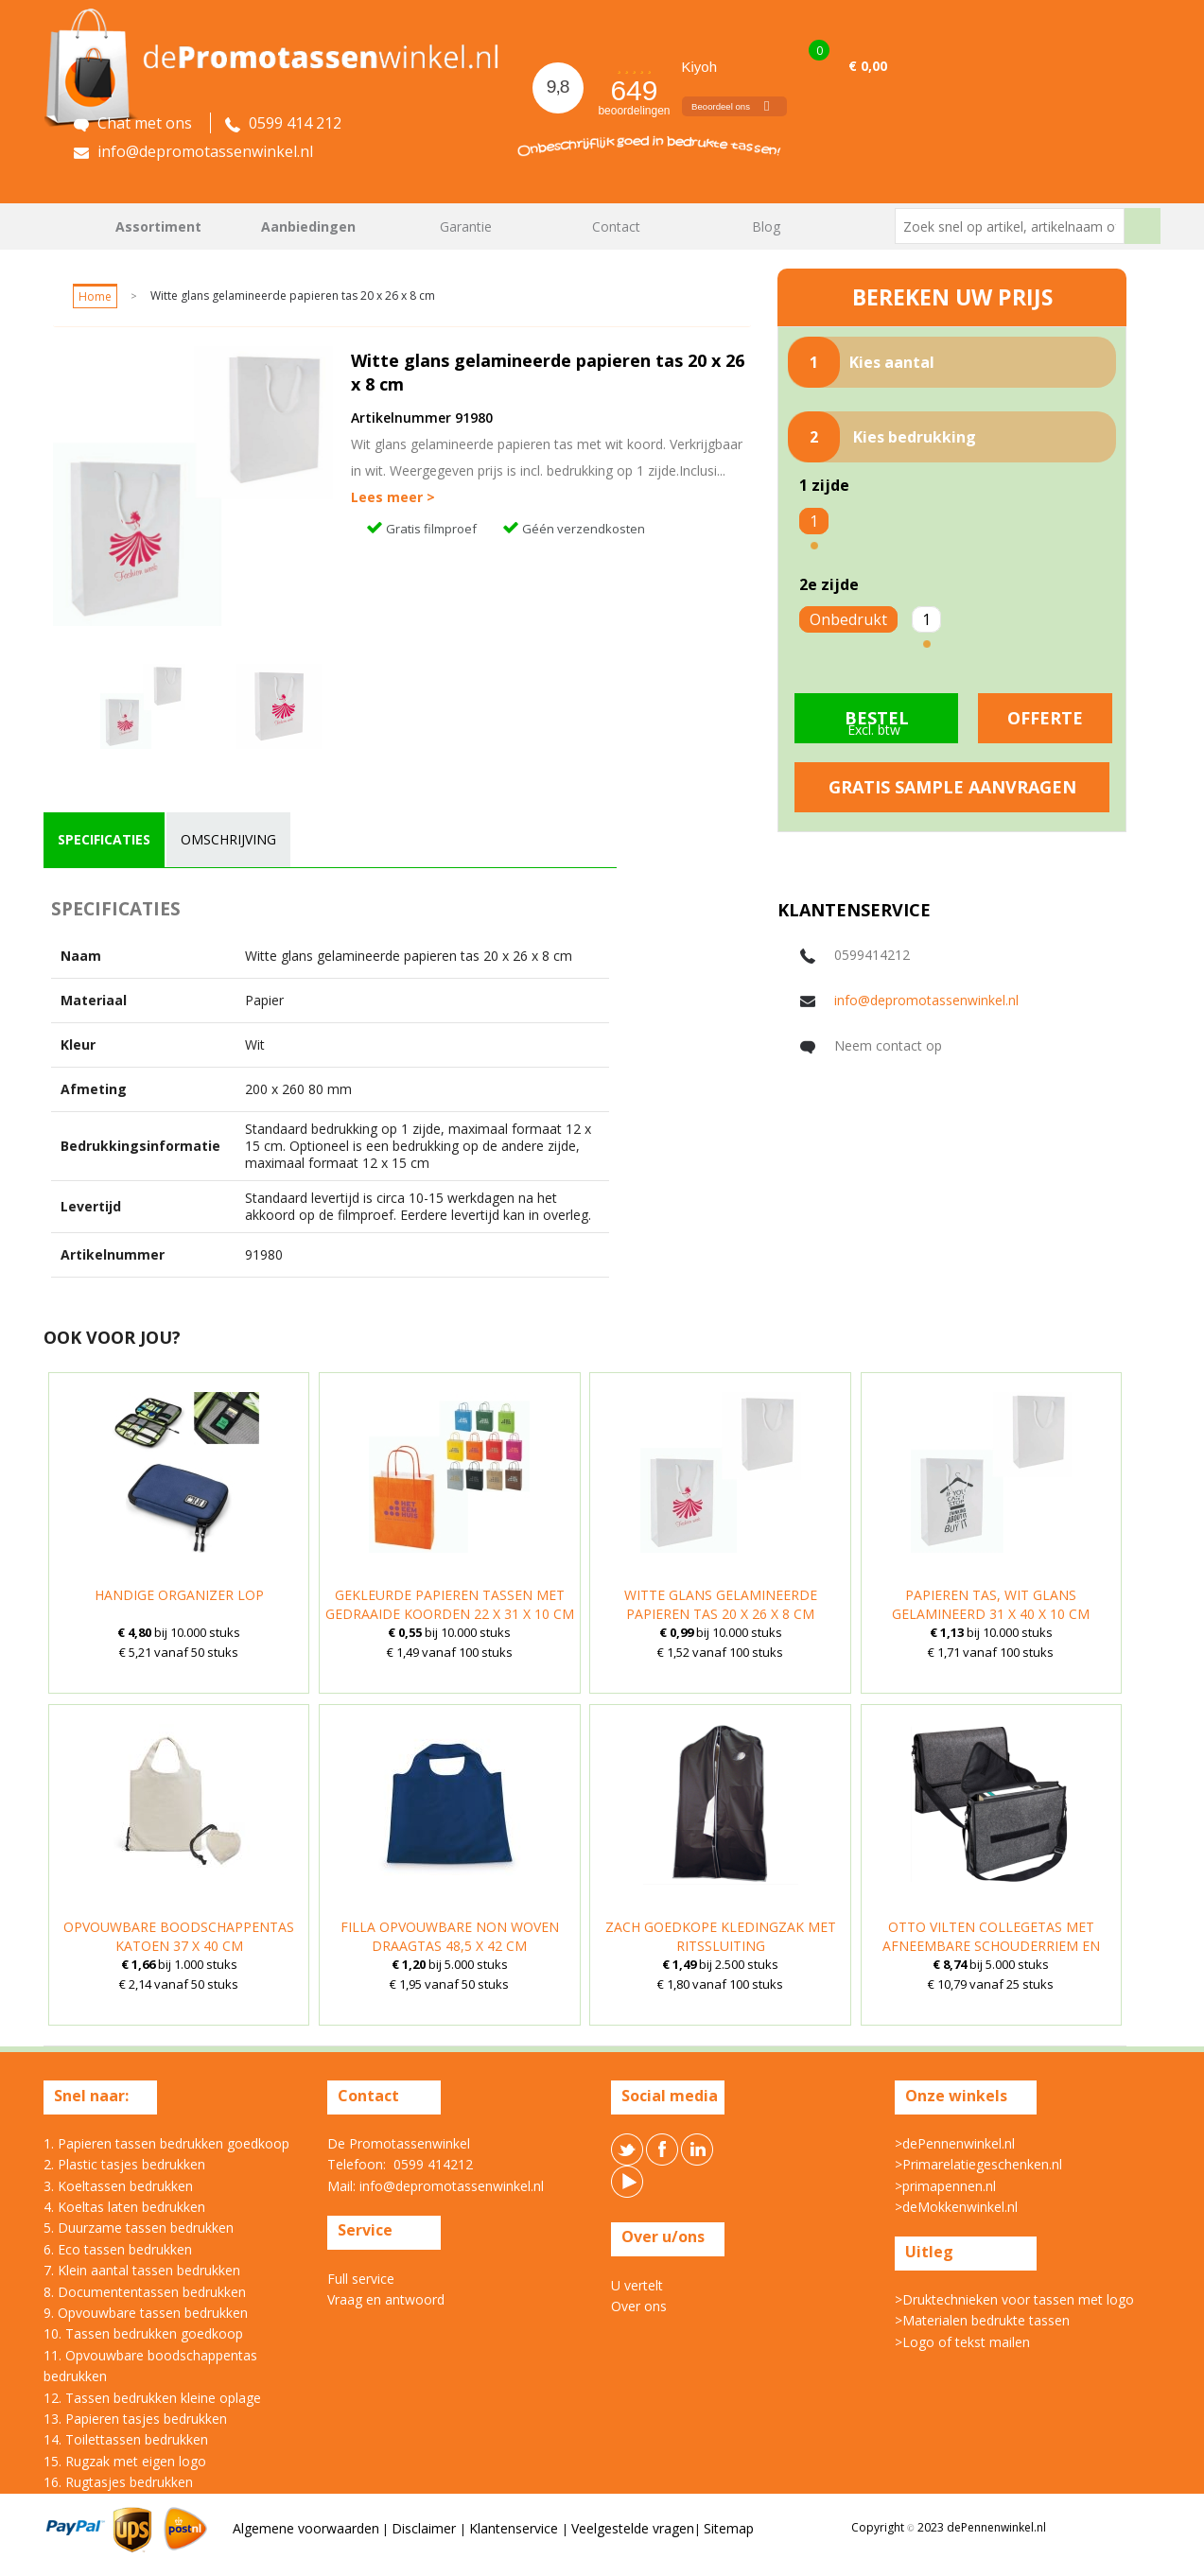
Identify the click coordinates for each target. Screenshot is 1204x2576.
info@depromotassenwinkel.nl (926, 1000)
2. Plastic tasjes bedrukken (124, 2164)
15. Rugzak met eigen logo (125, 2461)
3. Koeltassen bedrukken (118, 2186)
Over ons (639, 2306)
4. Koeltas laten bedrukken (124, 2207)
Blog (766, 226)
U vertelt (637, 2285)
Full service (360, 2279)
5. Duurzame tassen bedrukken (139, 2228)
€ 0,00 (867, 66)
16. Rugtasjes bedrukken (118, 2482)
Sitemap (729, 2528)
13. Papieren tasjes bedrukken (135, 2419)
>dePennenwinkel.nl (955, 2143)
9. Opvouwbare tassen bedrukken (146, 2313)
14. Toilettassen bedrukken (126, 2439)
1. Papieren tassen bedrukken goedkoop (166, 2143)
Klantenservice (515, 2528)
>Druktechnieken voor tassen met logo (1014, 2299)
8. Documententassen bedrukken (145, 2292)
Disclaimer (426, 2528)
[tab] (104, 839)
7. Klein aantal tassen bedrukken (142, 2270)
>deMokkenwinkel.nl (956, 2207)
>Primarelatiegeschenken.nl (978, 2164)
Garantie (466, 226)
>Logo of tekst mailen (962, 2342)
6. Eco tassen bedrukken (118, 2249)
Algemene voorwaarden (306, 2528)
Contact (616, 226)
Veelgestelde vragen (632, 2528)
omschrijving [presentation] (228, 839)
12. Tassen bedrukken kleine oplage (152, 2398)
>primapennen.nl (945, 2186)
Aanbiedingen (308, 226)
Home (67, 226)
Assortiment (158, 226)
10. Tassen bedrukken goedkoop (143, 2333)
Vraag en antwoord (386, 2299)
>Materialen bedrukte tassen (982, 2320)
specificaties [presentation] (104, 839)
